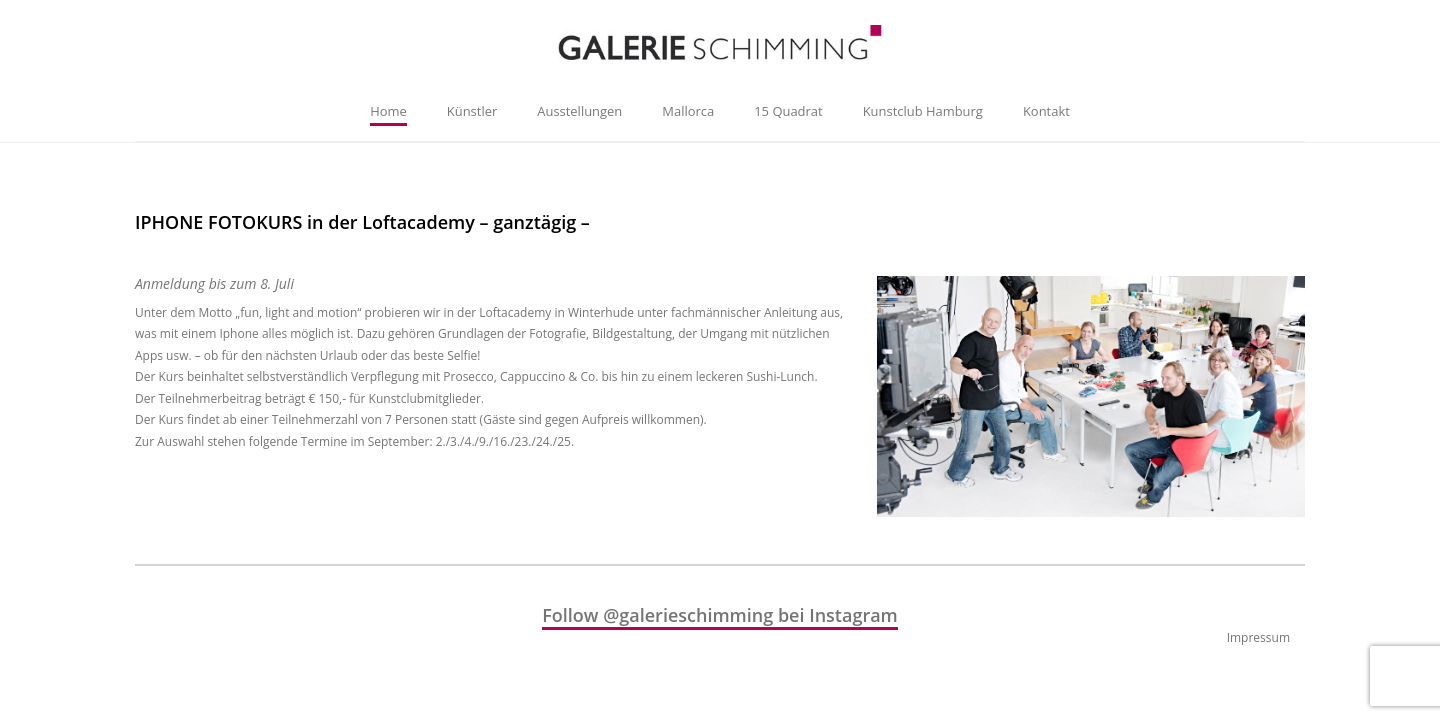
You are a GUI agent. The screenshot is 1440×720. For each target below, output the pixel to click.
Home (388, 111)
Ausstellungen (579, 111)
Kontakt (1046, 111)
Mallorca (688, 111)
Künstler (472, 111)
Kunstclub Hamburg (923, 111)
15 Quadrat (788, 111)
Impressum (1258, 637)
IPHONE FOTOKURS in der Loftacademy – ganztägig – (362, 222)
